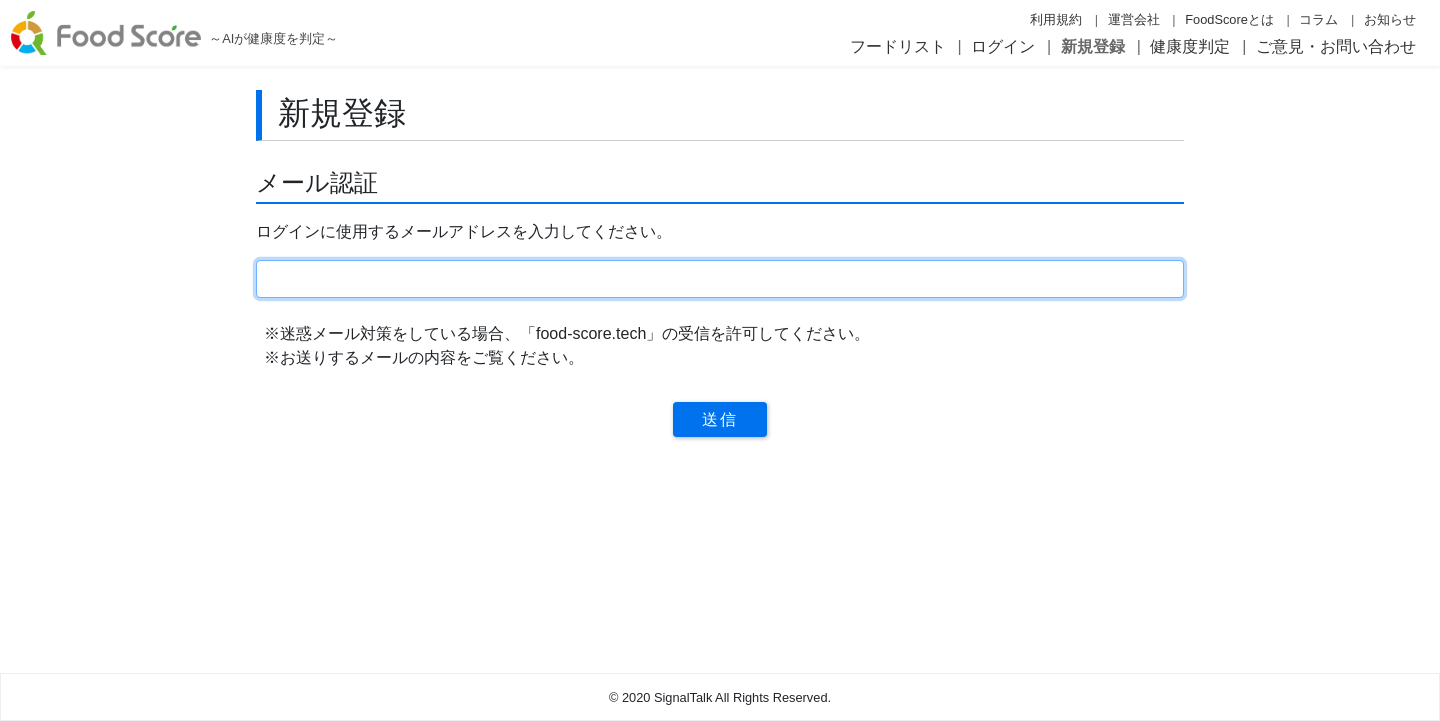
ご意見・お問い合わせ (1336, 46)
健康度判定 (1190, 46)
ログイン (1003, 46)
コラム (1318, 19)
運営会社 (1134, 19)
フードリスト (898, 46)
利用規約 (1056, 19)
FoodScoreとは (1229, 19)
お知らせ (1390, 19)
